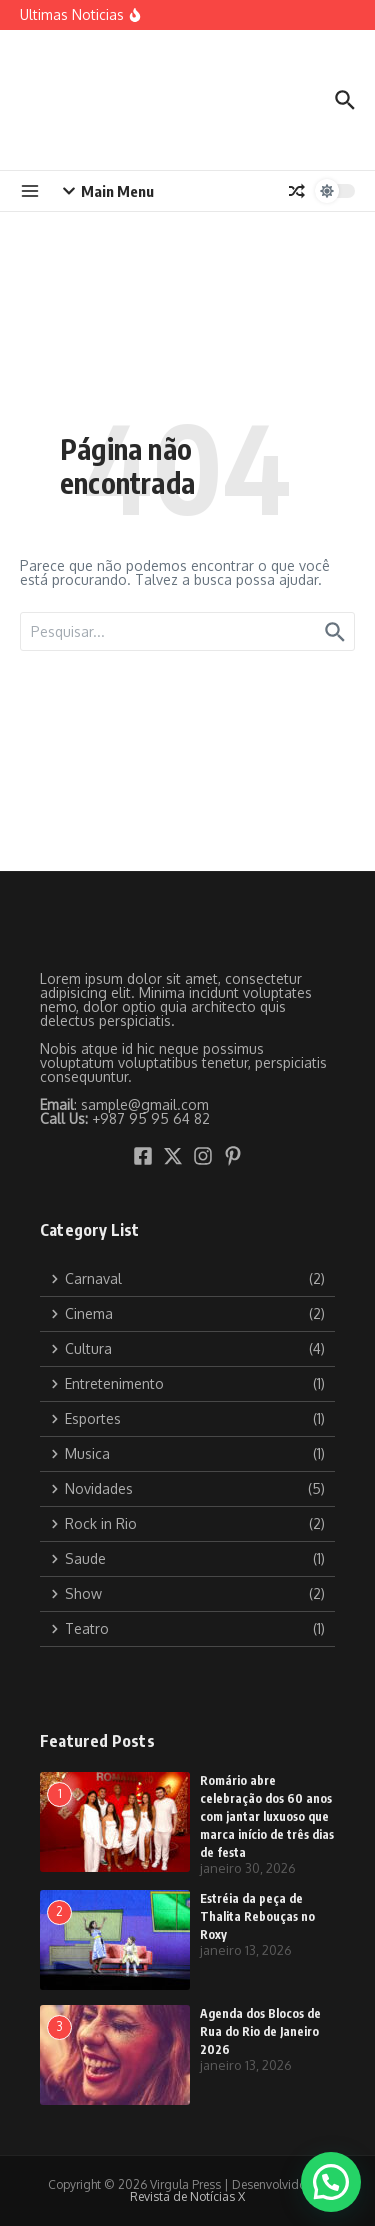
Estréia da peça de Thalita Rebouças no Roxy (257, 1916)
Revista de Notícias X (187, 2196)
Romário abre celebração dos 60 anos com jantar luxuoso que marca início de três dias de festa (267, 1816)
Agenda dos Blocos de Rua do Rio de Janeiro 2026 (260, 2031)
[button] (331, 2182)
